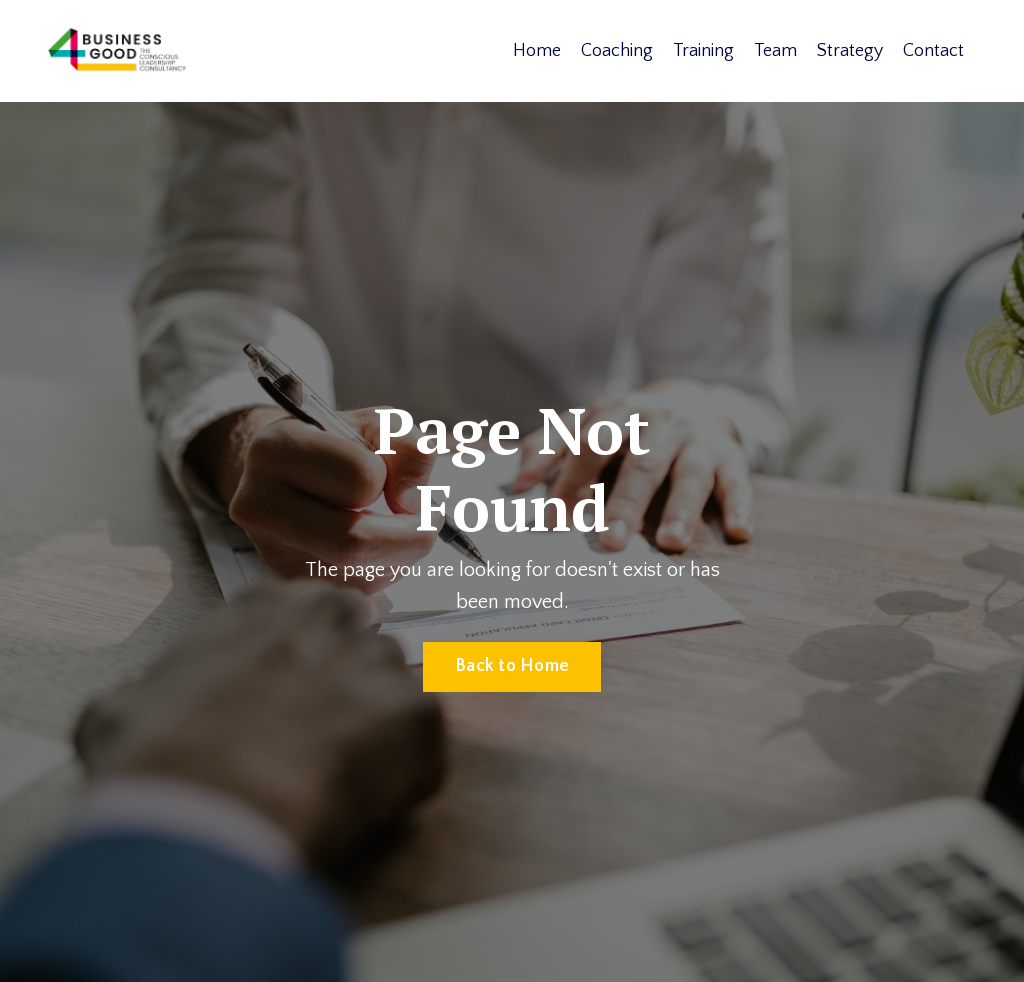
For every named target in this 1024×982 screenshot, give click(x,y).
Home (537, 51)
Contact (933, 51)
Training (703, 51)
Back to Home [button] (512, 666)
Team (775, 51)
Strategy (850, 51)
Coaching (617, 51)
